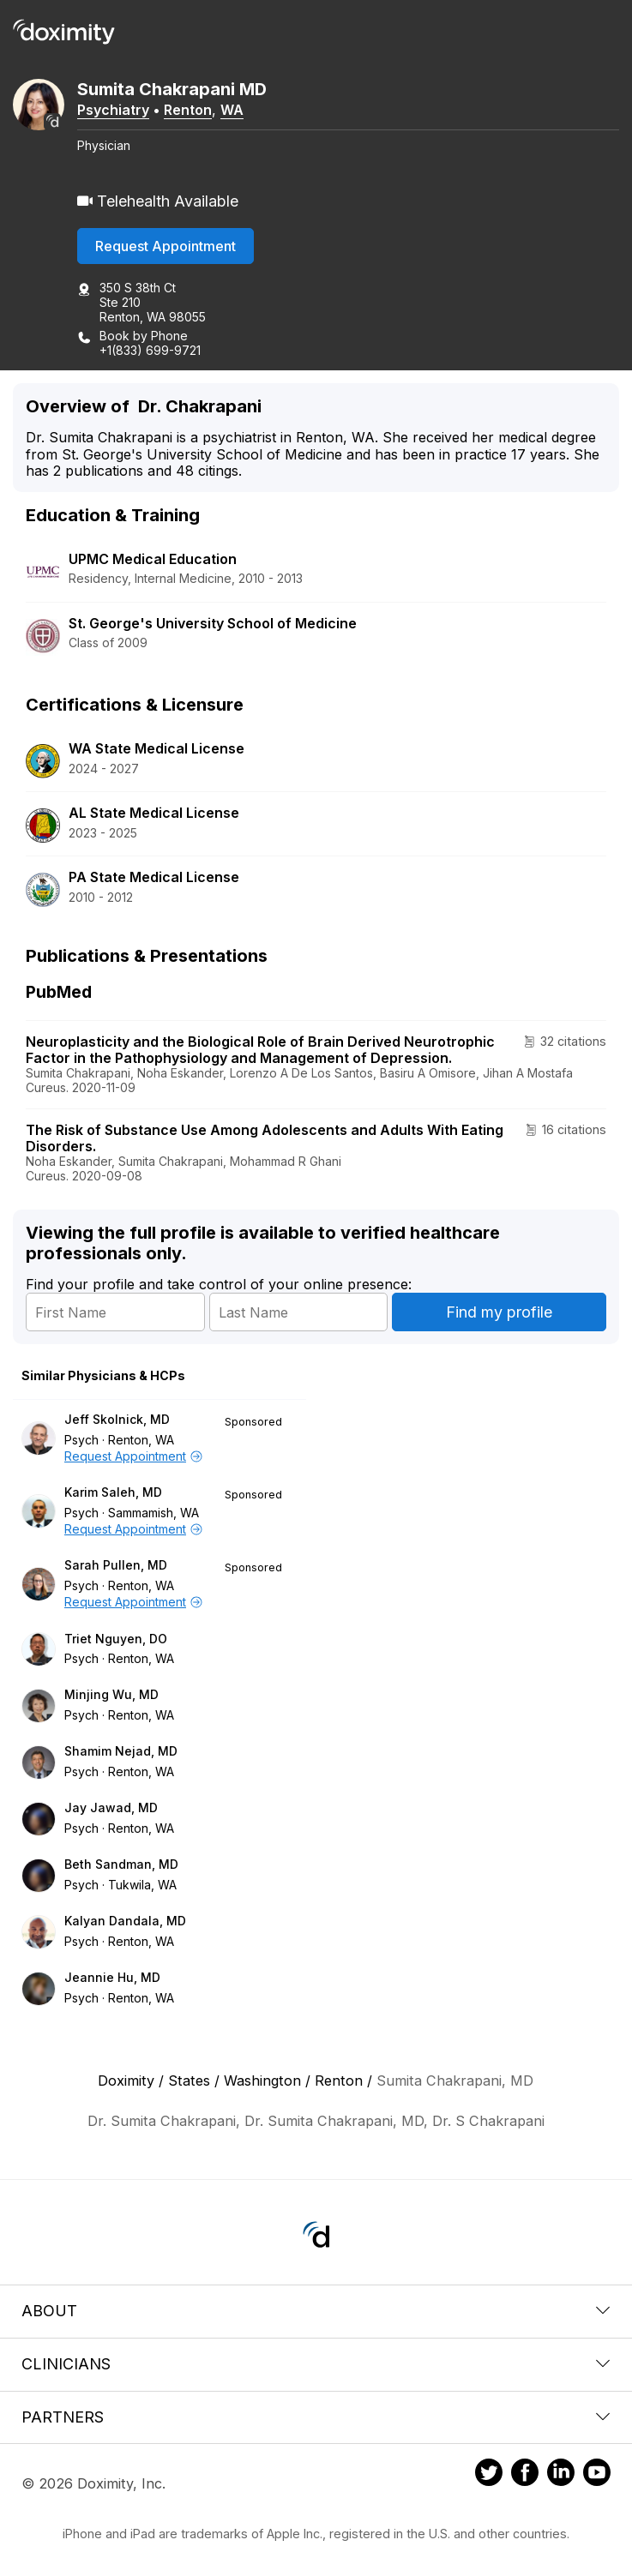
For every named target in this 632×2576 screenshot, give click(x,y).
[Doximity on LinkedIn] (561, 2475)
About (316, 2311)
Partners (316, 2417)
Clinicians (316, 2364)
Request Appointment (165, 246)
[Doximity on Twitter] (489, 2475)
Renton (188, 109)
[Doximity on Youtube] (597, 2475)
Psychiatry (113, 109)
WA (232, 109)
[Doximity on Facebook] (525, 2475)
